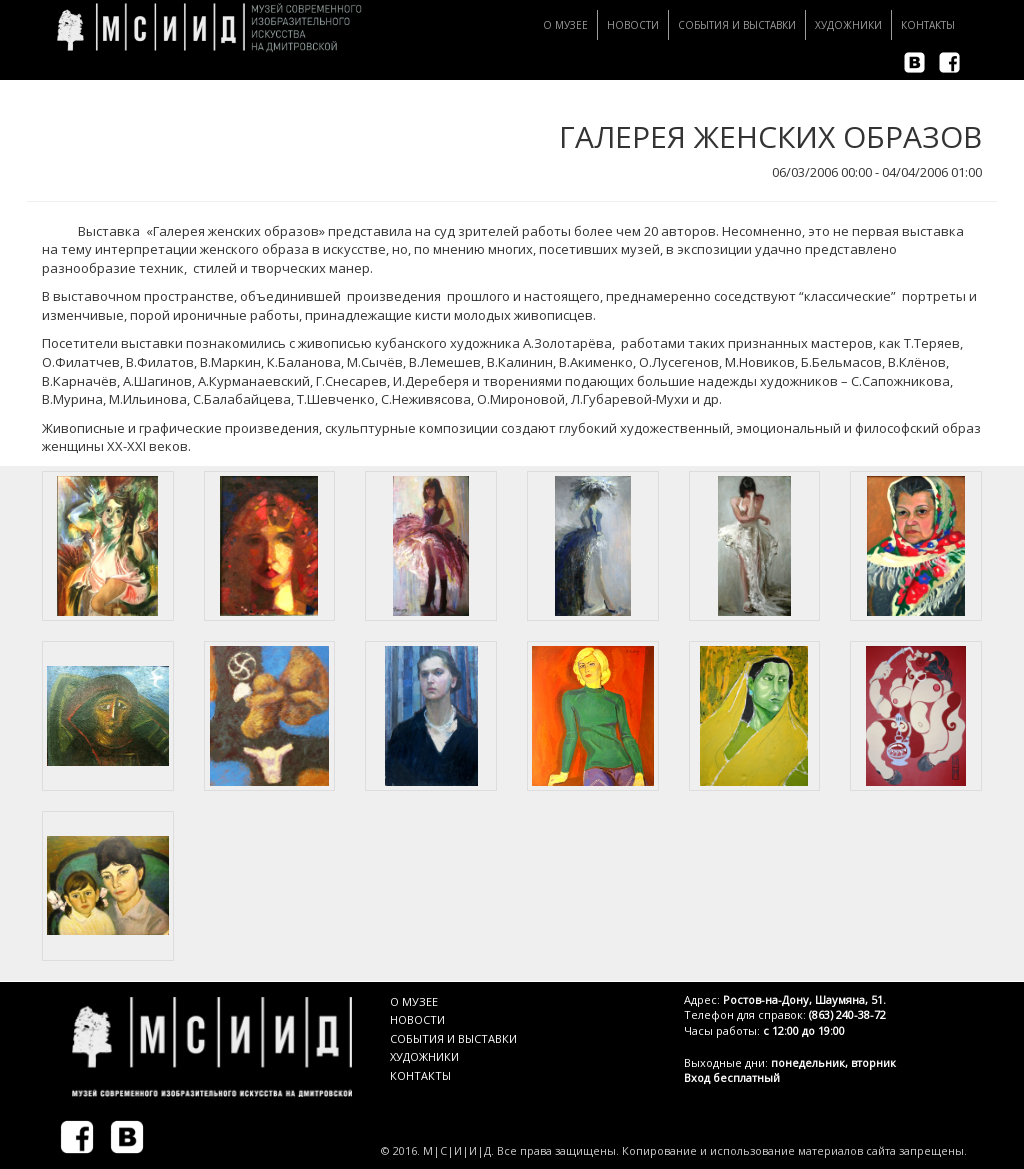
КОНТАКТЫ (420, 1075)
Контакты (928, 25)
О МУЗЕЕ (414, 1001)
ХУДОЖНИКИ (424, 1056)
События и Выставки (737, 25)
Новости (633, 25)
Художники (848, 25)
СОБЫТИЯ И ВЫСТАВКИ (453, 1038)
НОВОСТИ (417, 1019)
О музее (565, 25)
